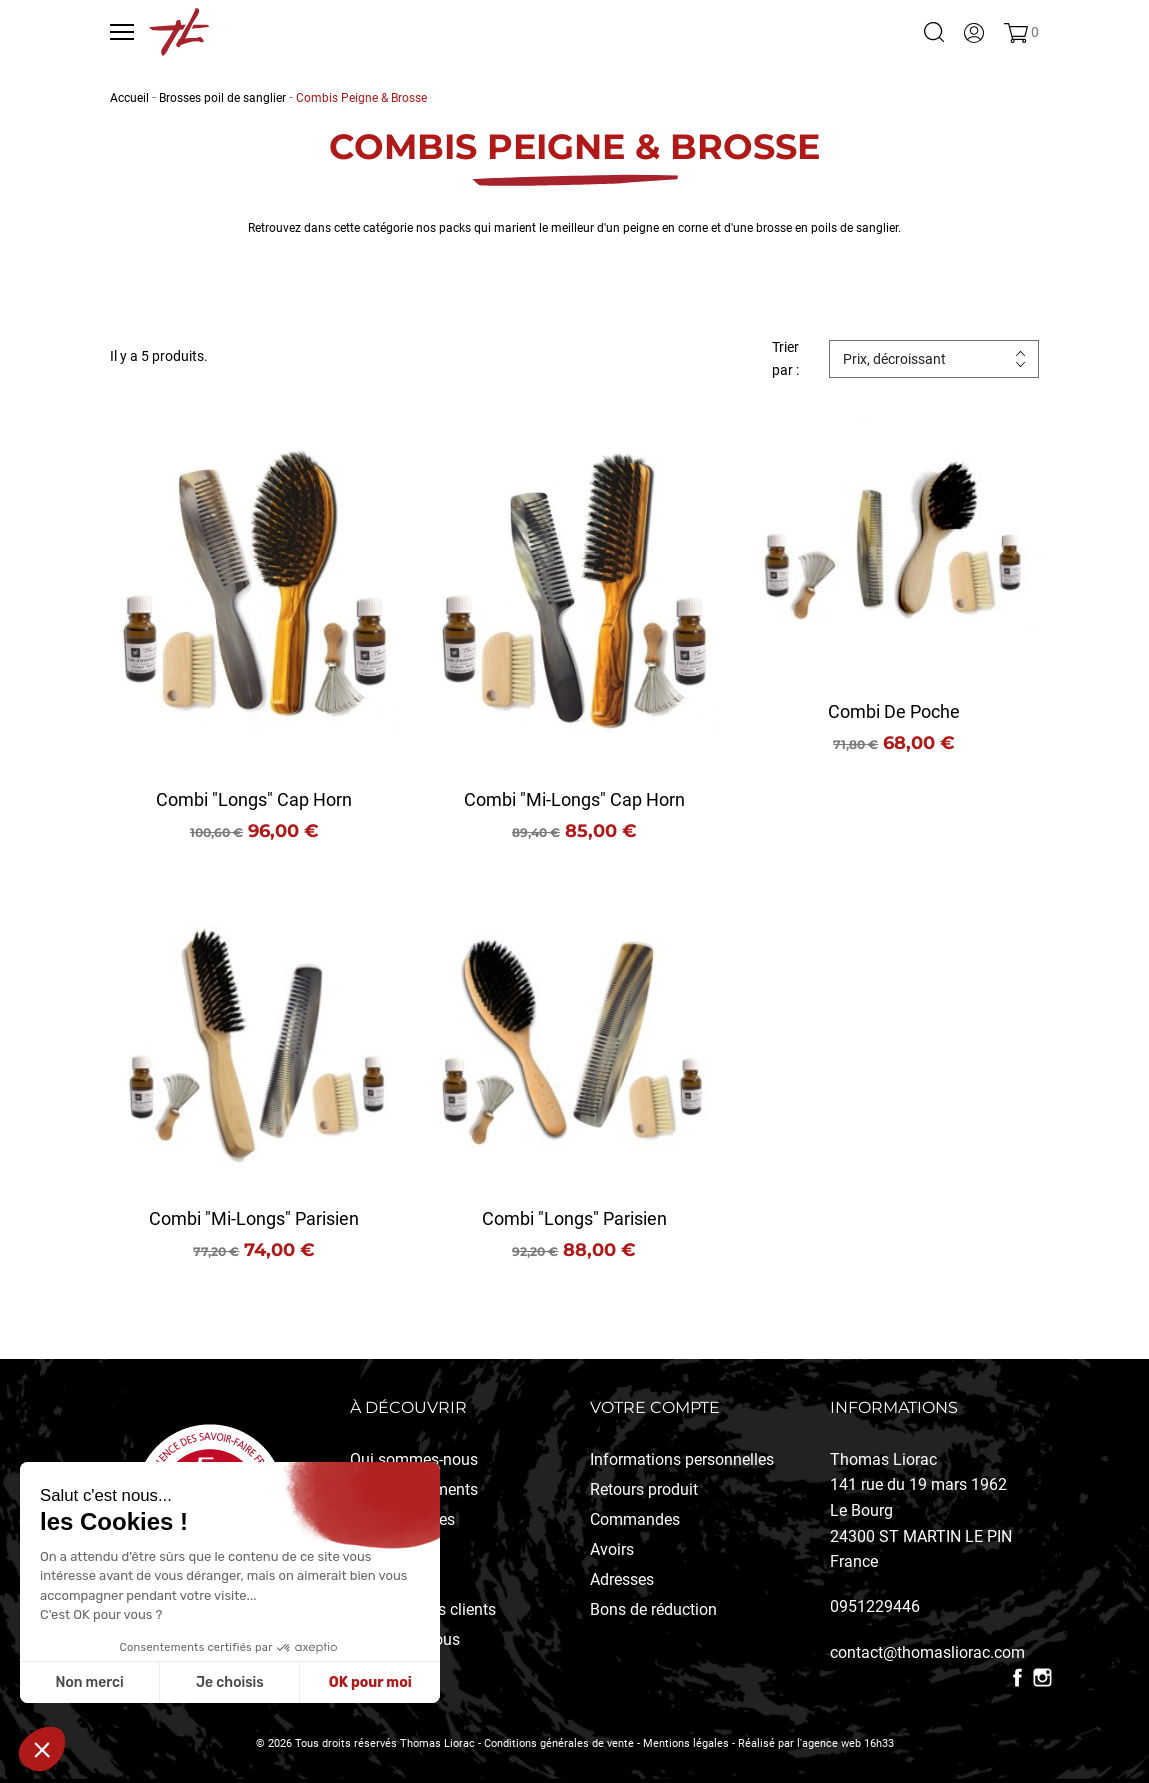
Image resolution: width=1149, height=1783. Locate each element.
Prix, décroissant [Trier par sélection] (894, 359)
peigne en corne (665, 228)
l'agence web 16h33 (845, 1743)
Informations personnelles (682, 1459)
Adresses (622, 1579)
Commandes (635, 1519)
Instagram (1042, 1677)
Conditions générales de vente (559, 1743)
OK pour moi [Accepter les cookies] (370, 1682)
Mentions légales (686, 1743)
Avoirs (612, 1549)
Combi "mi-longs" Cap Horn (574, 799)
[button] (42, 1749)
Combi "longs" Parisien (574, 1218)
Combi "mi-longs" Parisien (254, 1218)
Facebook (1017, 1677)
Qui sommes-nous (414, 1459)
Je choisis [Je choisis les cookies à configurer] (230, 1682)
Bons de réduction (653, 1609)
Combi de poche (894, 711)
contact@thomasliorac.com (927, 1652)
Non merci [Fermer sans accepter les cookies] (89, 1682)
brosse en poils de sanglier (827, 228)
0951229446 (875, 1606)
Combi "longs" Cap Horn (254, 799)
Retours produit (644, 1489)
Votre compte (655, 1407)
